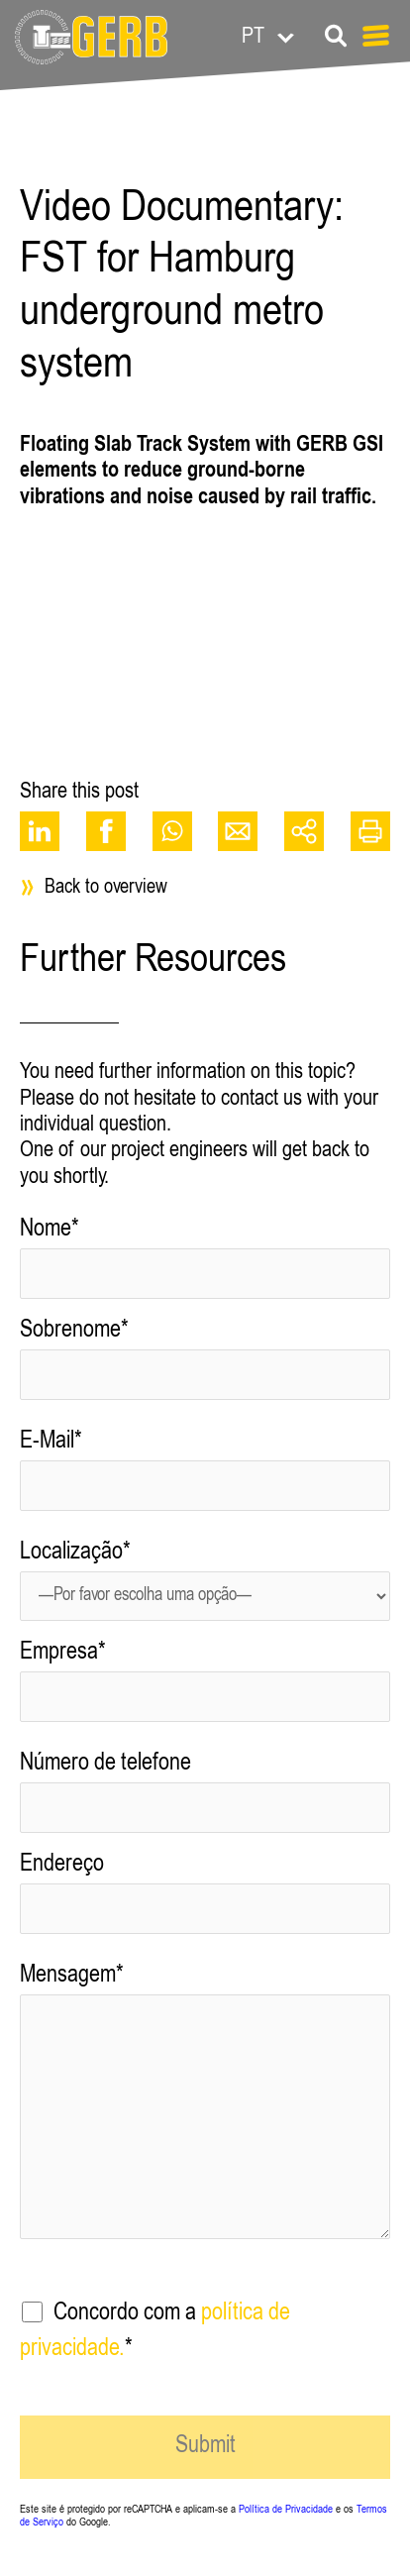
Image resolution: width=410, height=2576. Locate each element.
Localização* (205, 1588)
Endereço (205, 1901)
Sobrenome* (205, 1367)
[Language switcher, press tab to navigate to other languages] (303, 35)
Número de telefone (205, 1800)
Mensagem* (205, 2116)
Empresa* (205, 1689)
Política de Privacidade (286, 2510)
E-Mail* (205, 1478)
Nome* (205, 1266)
